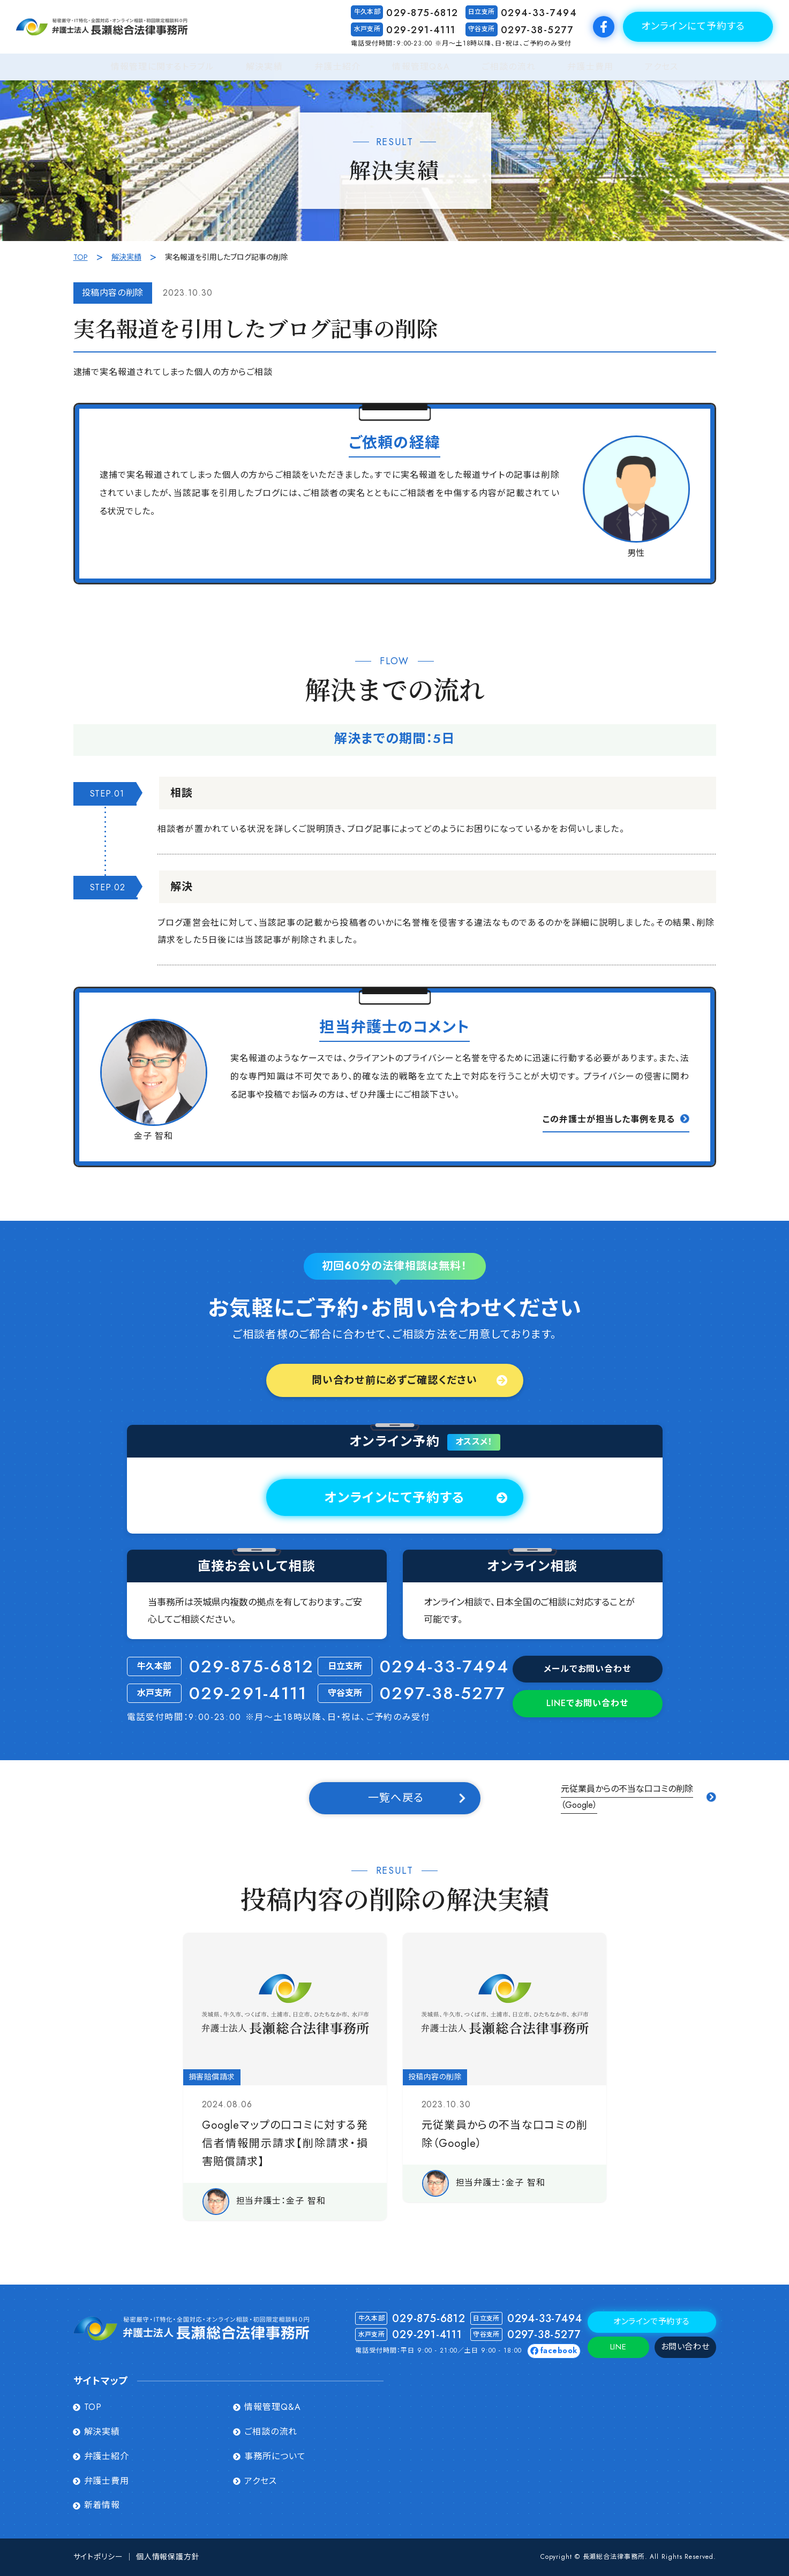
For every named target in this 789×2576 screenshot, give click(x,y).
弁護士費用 (590, 67)
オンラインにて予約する (693, 26)
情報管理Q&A (421, 67)
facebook (558, 2351)
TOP (80, 257)
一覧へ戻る (396, 1798)
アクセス (661, 67)
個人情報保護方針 (168, 2556)
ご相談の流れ (509, 67)
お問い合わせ (685, 2347)
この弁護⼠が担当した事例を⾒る (608, 1119)
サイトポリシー (98, 2556)
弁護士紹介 (337, 67)
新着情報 (102, 2505)
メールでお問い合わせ (588, 1669)
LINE (618, 2347)
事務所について (275, 2456)
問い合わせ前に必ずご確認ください (394, 1380)
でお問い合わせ (587, 1703)
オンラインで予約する (651, 2321)
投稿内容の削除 (113, 293)
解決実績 (264, 67)
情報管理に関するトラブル (162, 67)
